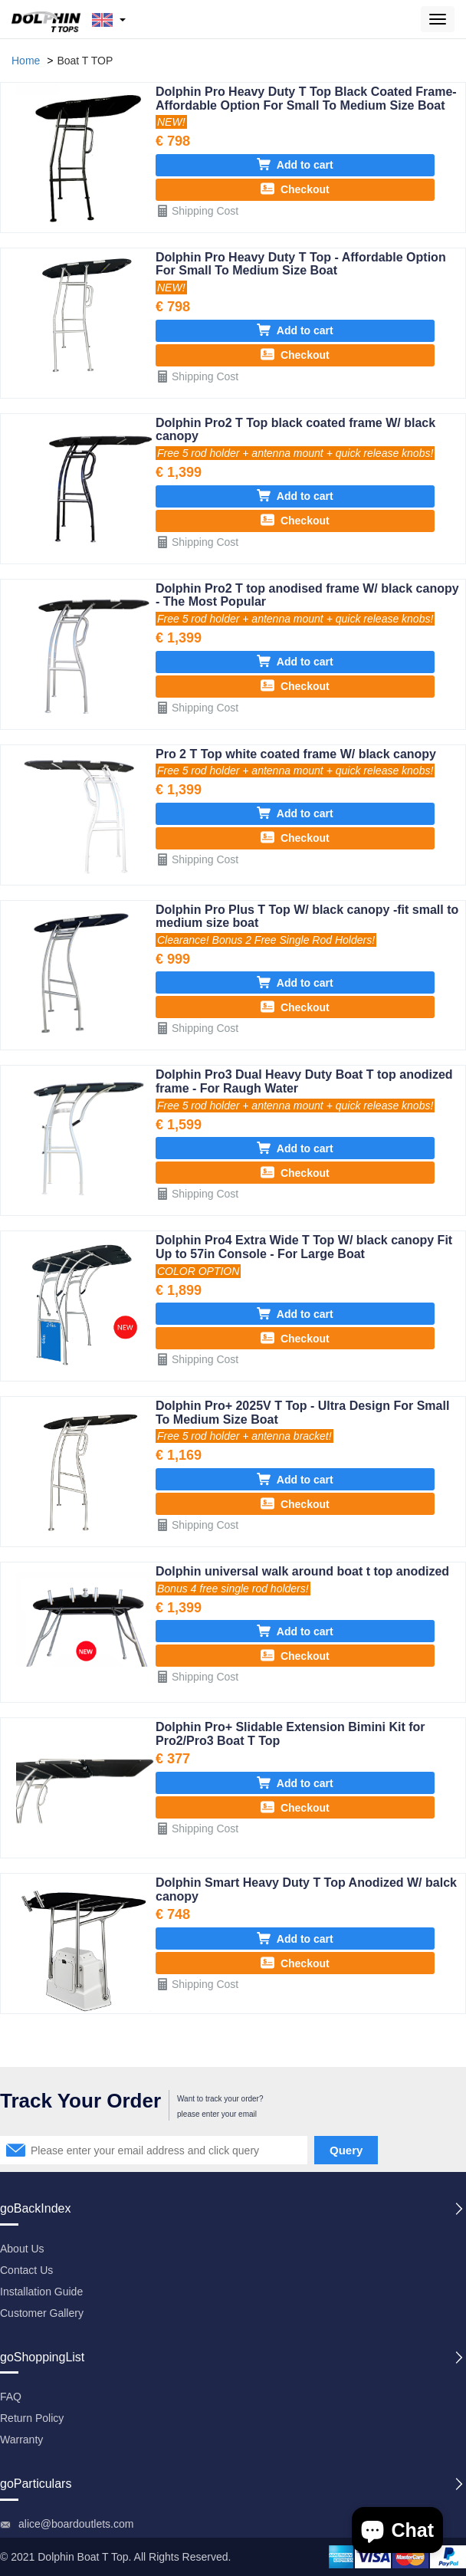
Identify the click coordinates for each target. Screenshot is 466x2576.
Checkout (295, 189)
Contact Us (26, 2270)
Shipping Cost (197, 210)
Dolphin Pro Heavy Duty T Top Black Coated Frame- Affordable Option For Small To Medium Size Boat (306, 98)
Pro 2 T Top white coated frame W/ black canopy (296, 754)
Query (346, 2150)
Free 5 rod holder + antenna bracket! (244, 1436)
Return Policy (32, 2418)
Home (25, 60)
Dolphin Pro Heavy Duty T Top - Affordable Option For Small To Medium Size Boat (301, 264)
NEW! (171, 122)
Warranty (21, 2439)
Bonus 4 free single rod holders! (233, 1588)
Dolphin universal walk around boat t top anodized (302, 1571)
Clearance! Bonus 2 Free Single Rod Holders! (266, 940)
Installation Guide (41, 2291)
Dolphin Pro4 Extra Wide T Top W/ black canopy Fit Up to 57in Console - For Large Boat (304, 1247)
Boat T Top (103, 2557)
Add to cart (295, 164)
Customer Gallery (42, 2313)
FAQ (10, 2396)
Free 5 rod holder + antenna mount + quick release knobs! (295, 453)
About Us (22, 2248)
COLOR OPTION (198, 1271)
